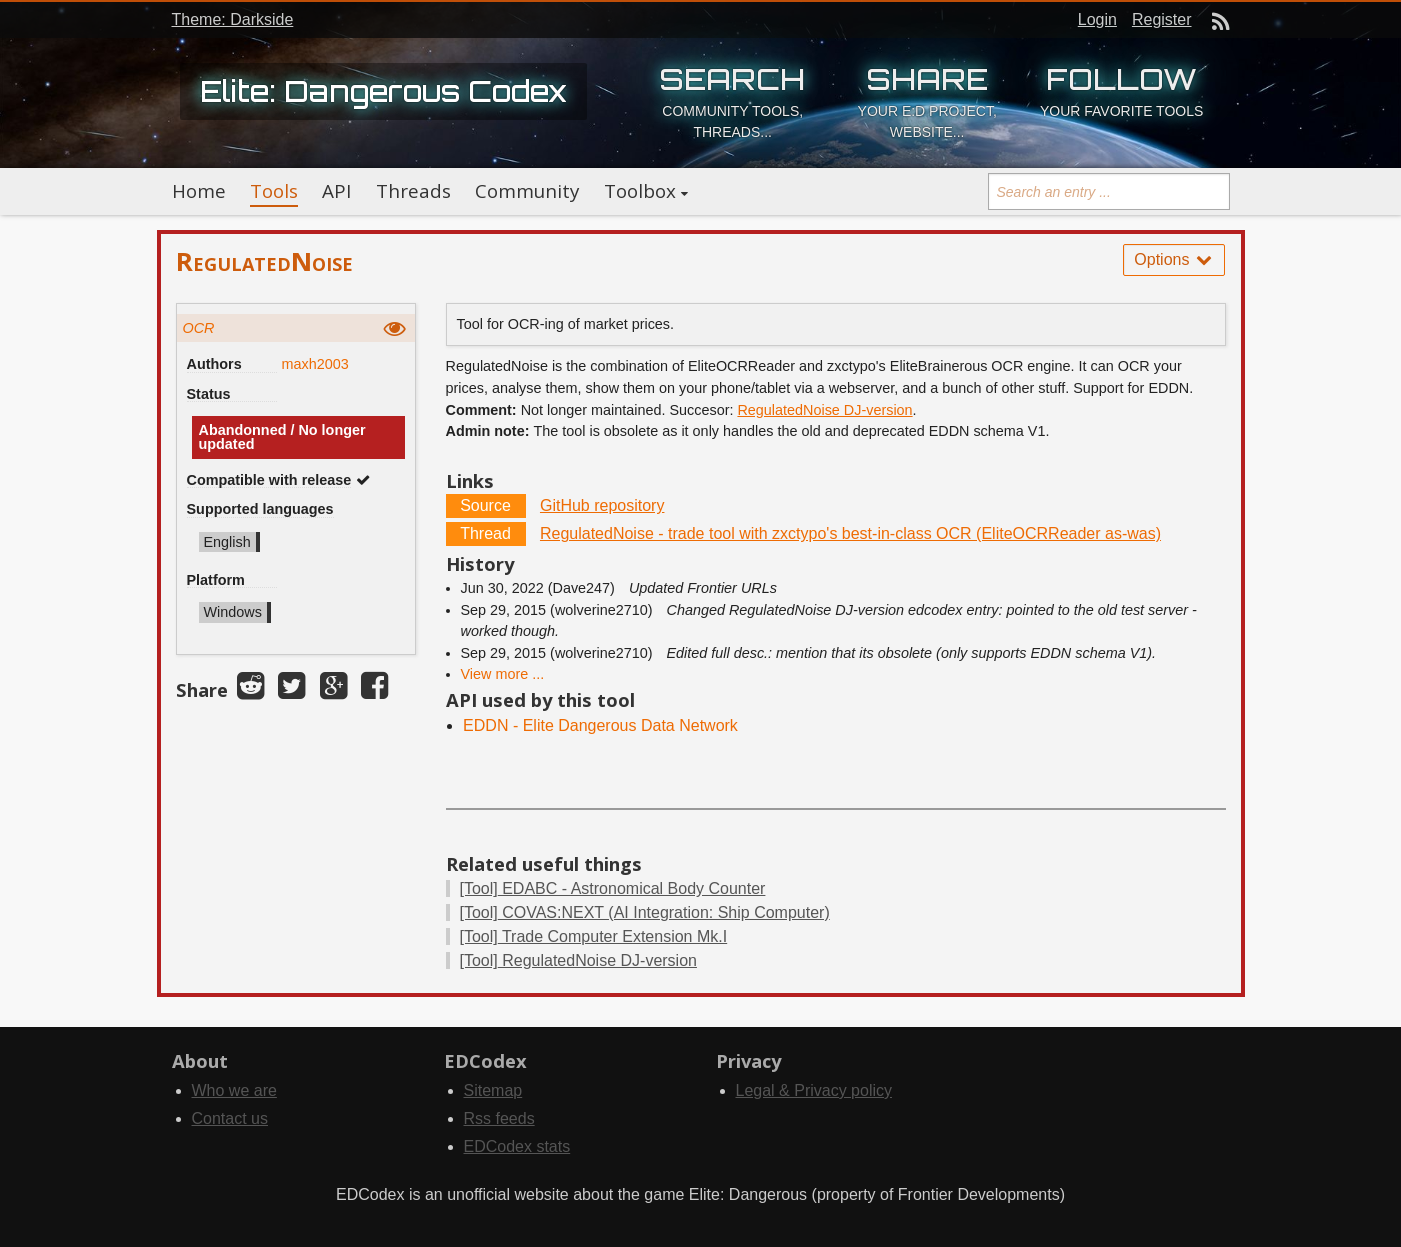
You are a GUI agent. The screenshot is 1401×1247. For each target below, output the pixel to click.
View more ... (503, 674)
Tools (274, 191)
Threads (413, 191)
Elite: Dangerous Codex (383, 91)
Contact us (230, 1118)
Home (199, 191)
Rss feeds (499, 1118)
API (336, 191)
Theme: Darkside (233, 19)
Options (1174, 259)
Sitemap (493, 1090)
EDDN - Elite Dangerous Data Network (600, 725)
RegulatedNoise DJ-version (824, 410)
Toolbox (640, 191)
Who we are (234, 1090)
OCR (199, 328)
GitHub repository (602, 505)
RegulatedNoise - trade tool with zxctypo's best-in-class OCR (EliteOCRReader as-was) (850, 533)
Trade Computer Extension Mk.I (594, 936)
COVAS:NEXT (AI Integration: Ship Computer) (645, 912)
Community (527, 191)
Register (1162, 19)
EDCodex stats (517, 1146)
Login (1097, 19)
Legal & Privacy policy (814, 1090)
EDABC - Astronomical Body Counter (613, 888)
